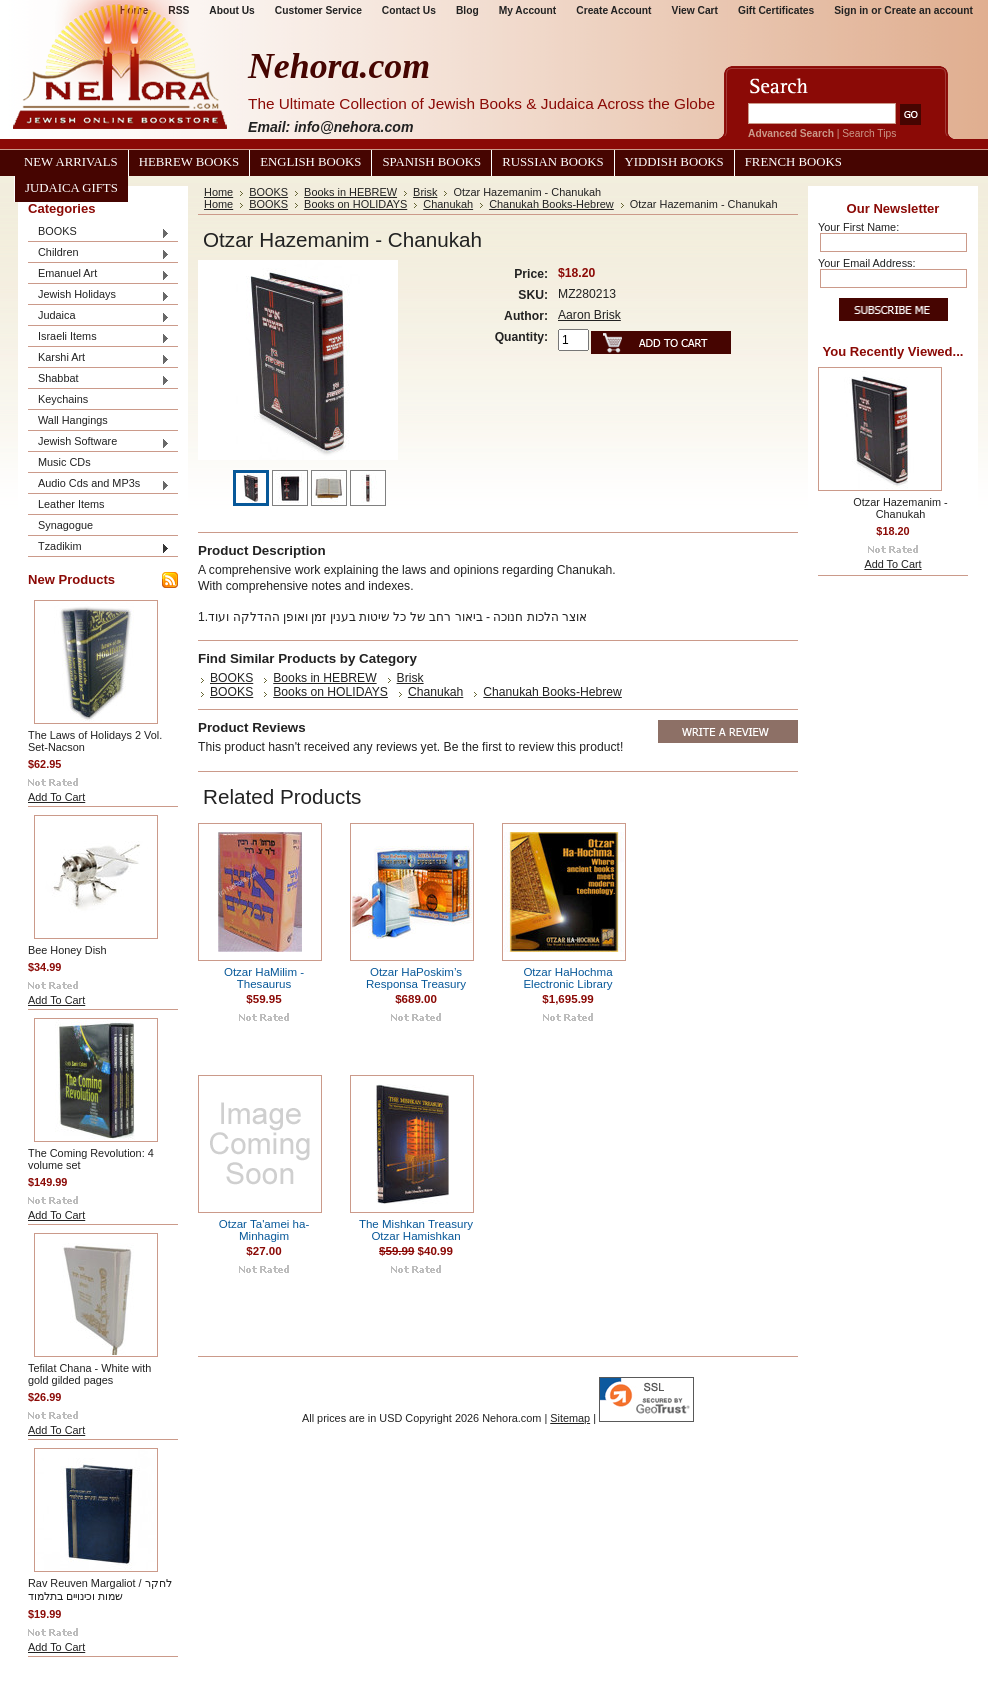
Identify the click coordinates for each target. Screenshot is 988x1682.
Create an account (928, 10)
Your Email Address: (867, 263)
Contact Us (409, 10)
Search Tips (869, 133)
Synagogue (65, 525)
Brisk (425, 192)
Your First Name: (858, 227)
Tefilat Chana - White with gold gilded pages (89, 1374)
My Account (528, 10)
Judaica (99, 316)
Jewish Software (99, 442)
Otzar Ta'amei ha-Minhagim (264, 1230)
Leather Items (71, 504)
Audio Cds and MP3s (99, 484)
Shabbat (99, 379)
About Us (231, 10)
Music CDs (64, 462)
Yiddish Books (674, 162)
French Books (793, 162)
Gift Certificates (776, 10)
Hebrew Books (189, 162)
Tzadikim (99, 547)
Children (99, 253)
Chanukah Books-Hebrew (551, 204)
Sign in (851, 10)
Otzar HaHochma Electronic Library (567, 978)
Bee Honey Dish (67, 950)
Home (218, 192)
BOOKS (99, 232)
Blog (467, 10)
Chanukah (448, 204)
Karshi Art (99, 358)
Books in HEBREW (350, 192)
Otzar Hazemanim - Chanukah (900, 508)
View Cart (695, 10)
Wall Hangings (73, 420)
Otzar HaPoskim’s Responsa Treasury (416, 978)
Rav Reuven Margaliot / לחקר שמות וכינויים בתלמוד (100, 1589)
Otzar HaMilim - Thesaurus (264, 978)
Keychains (63, 399)
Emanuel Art (99, 274)
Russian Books (552, 162)
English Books (310, 162)
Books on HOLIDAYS (355, 204)
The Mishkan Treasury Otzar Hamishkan (416, 1230)
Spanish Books (431, 162)
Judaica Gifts (71, 188)
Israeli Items (99, 337)
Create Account (613, 10)
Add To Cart (56, 797)
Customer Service (318, 10)
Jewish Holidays (99, 295)
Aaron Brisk (589, 315)
